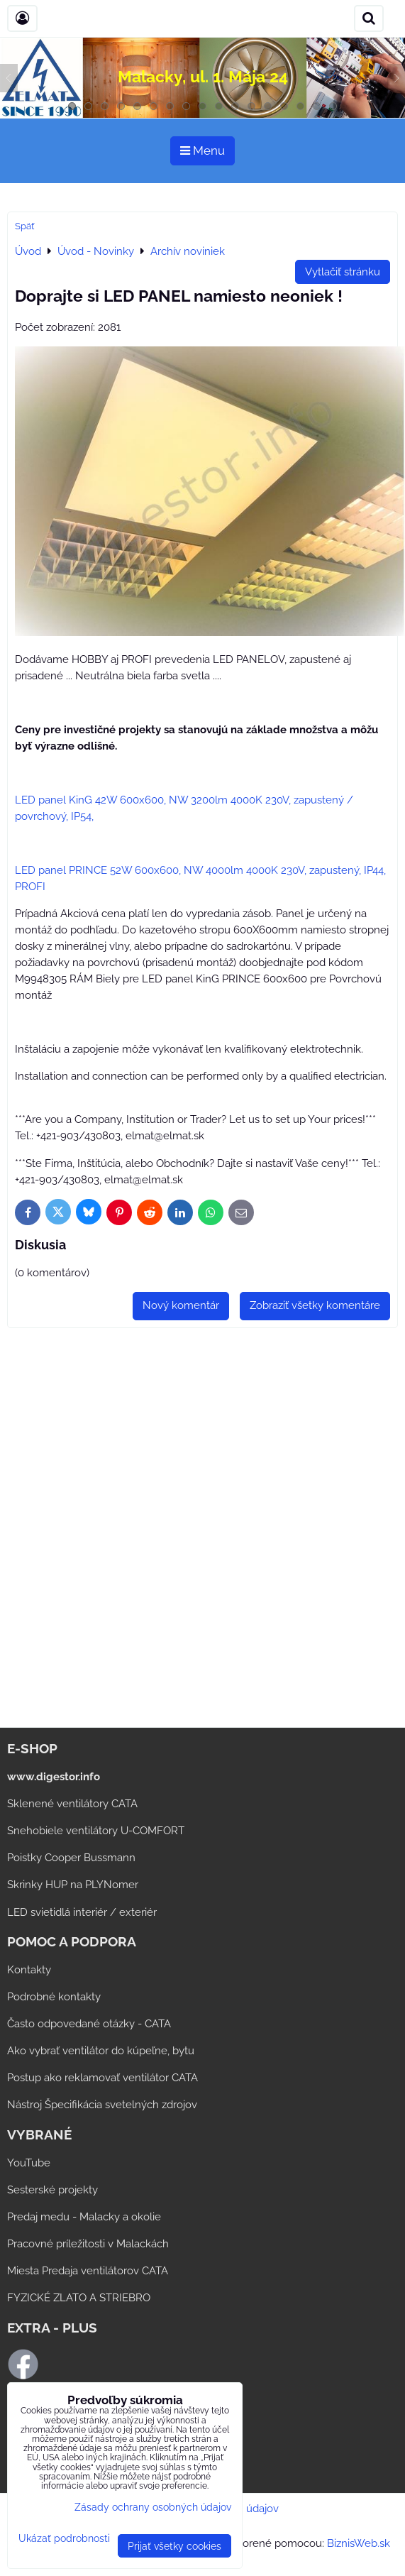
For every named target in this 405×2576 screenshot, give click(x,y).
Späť (24, 226)
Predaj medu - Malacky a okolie (84, 2216)
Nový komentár (181, 1305)
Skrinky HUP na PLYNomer (72, 1884)
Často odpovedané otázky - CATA (89, 2023)
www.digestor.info (53, 1776)
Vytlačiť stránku (342, 271)
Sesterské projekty (52, 2189)
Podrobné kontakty (54, 1996)
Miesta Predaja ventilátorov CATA (87, 2270)
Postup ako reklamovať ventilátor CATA (102, 2077)
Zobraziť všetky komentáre (315, 1305)
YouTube (28, 2162)
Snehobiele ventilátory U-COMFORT (95, 1830)
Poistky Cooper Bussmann (71, 1857)
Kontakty (29, 1969)
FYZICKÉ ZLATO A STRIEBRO (78, 2297)
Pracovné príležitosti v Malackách (88, 2243)
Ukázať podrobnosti (64, 2538)
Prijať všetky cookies (174, 2546)
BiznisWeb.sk (358, 2543)
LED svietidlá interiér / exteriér (82, 1912)
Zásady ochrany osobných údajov (152, 2507)
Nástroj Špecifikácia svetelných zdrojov (102, 2104)
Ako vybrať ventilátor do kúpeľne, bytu (100, 2050)
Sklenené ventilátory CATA (72, 1803)
